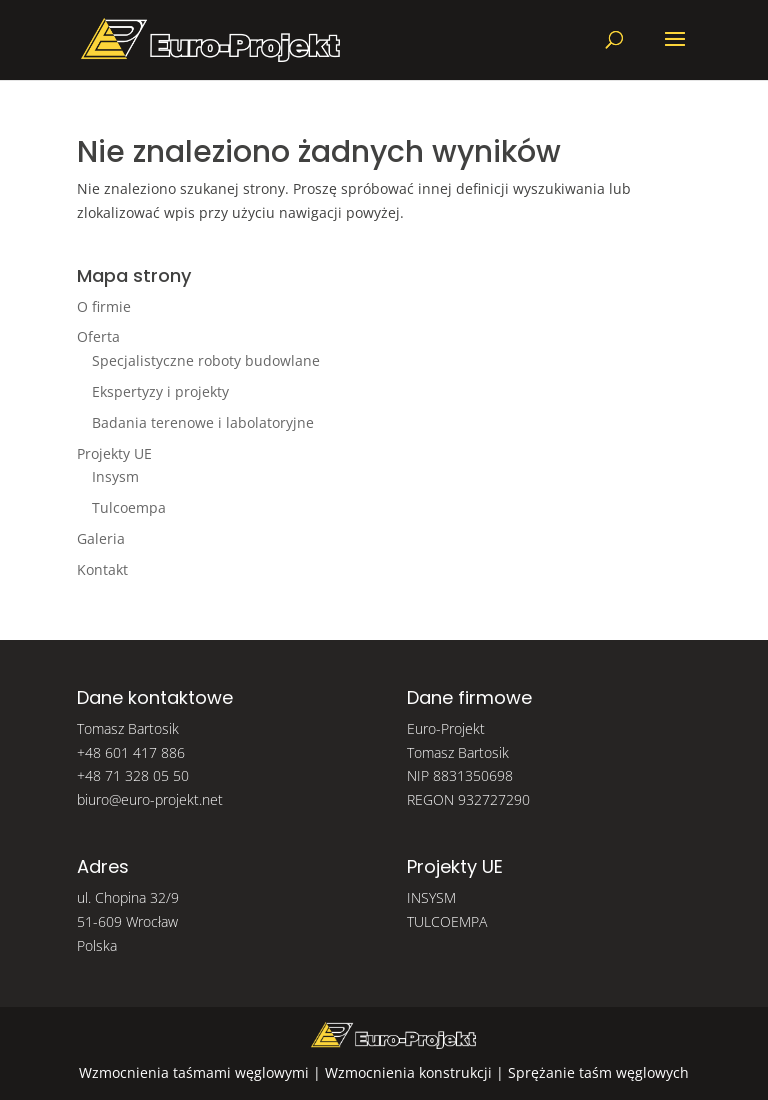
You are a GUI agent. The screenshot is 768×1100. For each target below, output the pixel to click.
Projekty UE (114, 453)
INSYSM (431, 897)
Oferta (98, 336)
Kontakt (102, 569)
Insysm (115, 476)
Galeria (101, 538)
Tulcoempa (129, 507)
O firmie (104, 306)
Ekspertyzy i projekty (160, 391)
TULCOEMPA (447, 921)
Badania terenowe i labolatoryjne (203, 422)
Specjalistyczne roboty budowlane (206, 360)
